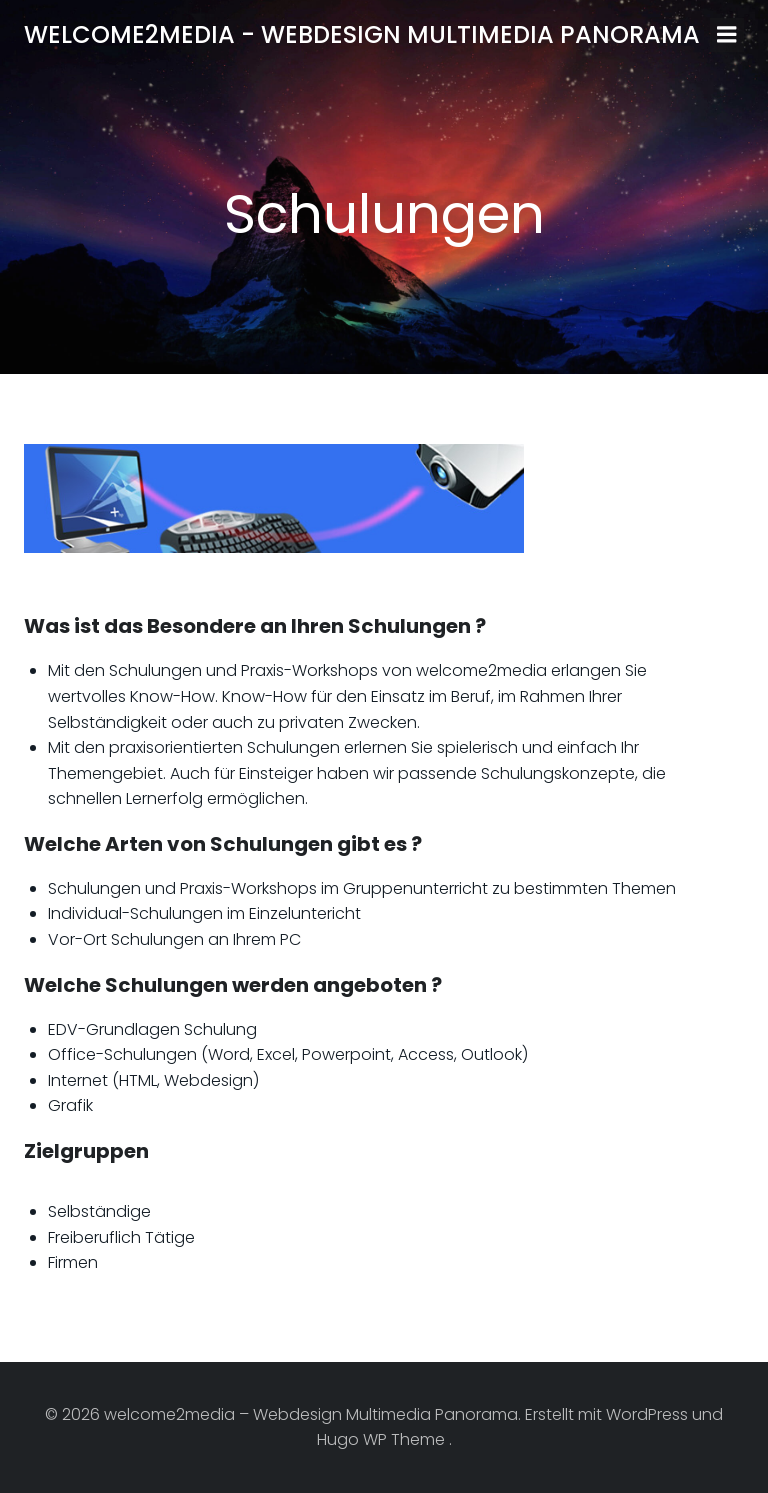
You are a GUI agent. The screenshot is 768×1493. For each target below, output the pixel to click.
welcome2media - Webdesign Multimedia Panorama (362, 34)
